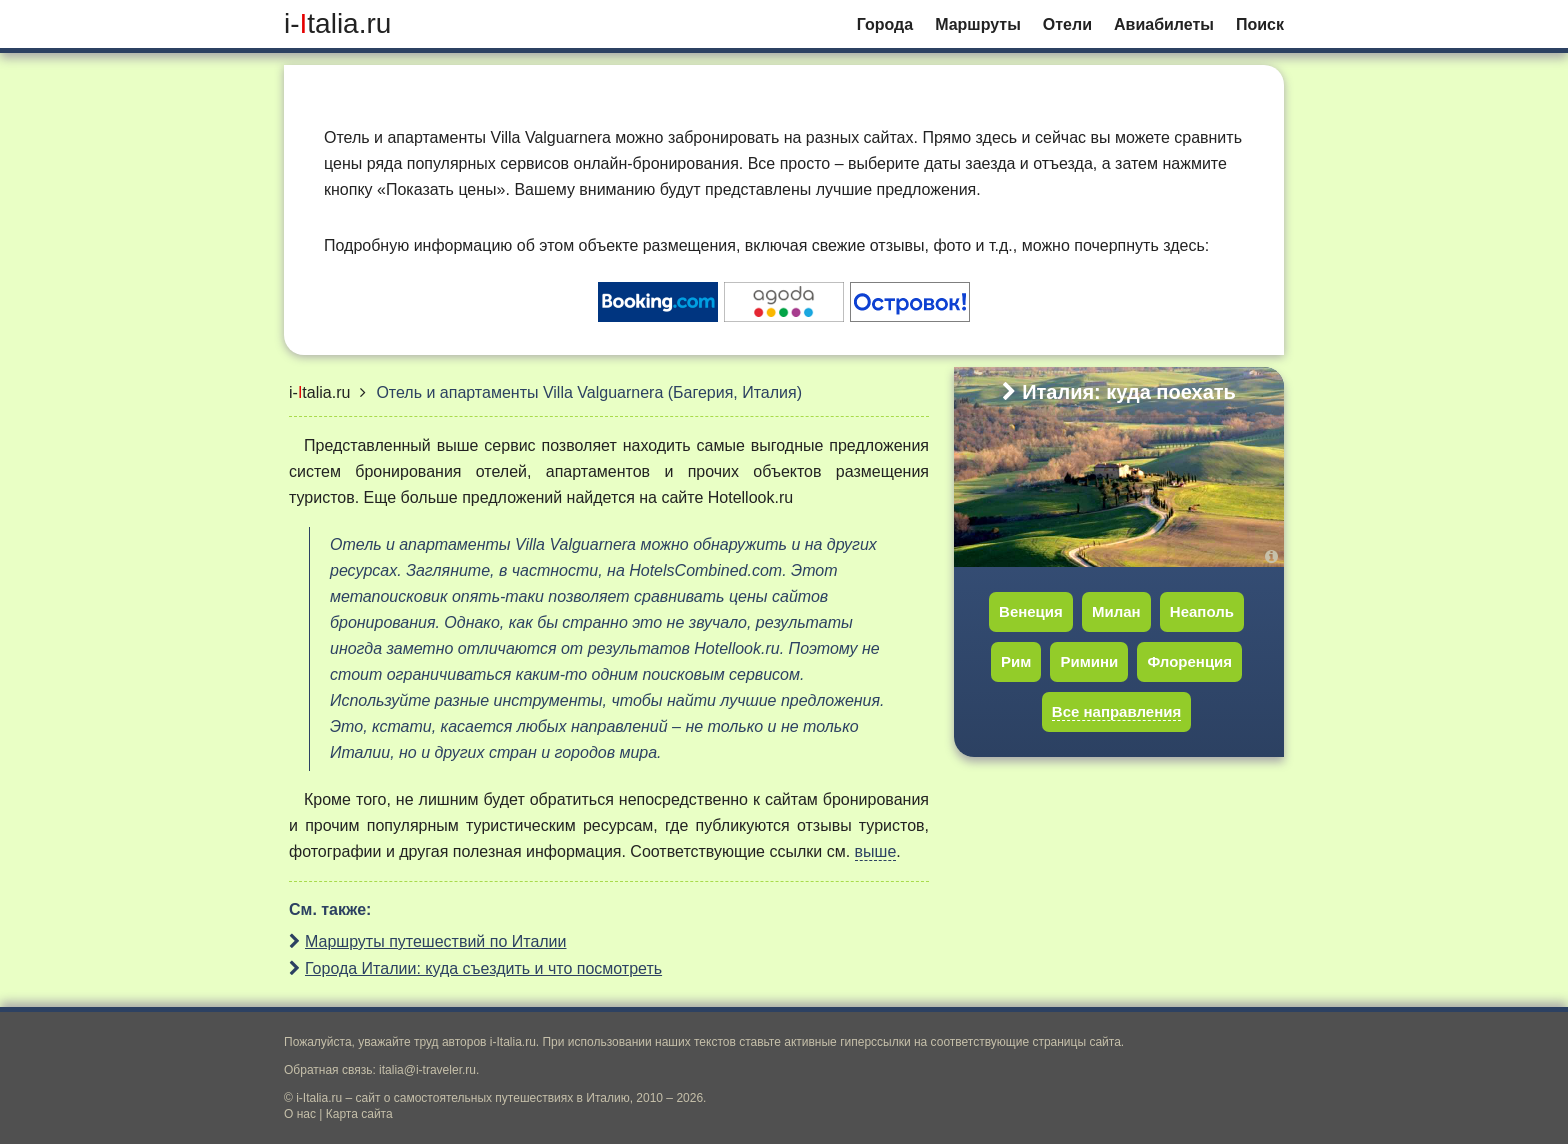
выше (876, 851)
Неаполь (1202, 611)
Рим (1016, 661)
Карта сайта (359, 1114)
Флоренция (1189, 661)
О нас (300, 1114)
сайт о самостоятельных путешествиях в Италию (493, 1098)
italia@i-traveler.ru (427, 1070)
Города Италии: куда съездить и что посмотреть (483, 968)
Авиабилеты (1164, 24)
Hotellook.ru (750, 497)
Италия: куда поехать (1119, 392)
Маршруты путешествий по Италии (436, 941)
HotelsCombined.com (705, 570)
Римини (1089, 661)
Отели (1067, 24)
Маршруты (978, 24)
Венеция (1031, 611)
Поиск (1260, 24)
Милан (1116, 611)
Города (885, 24)
